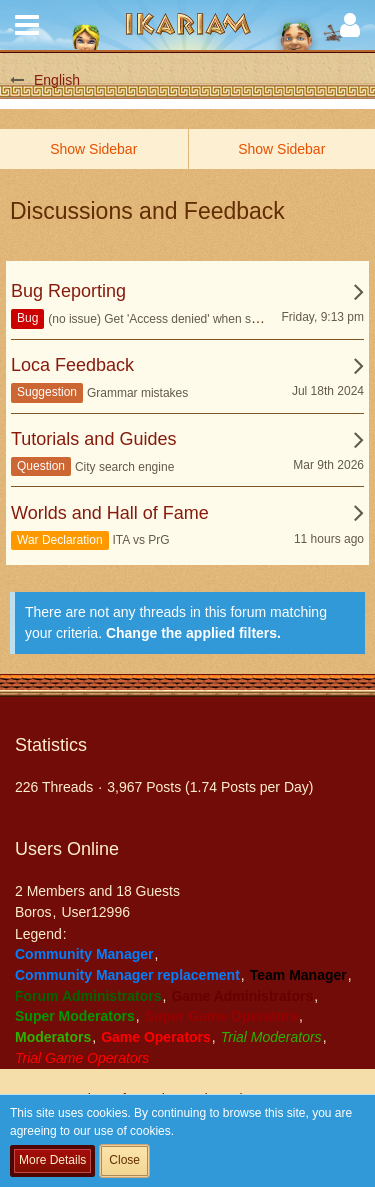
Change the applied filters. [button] (193, 633)
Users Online (67, 849)
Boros (33, 912)
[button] (27, 25)
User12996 (95, 912)
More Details (52, 1160)
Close (124, 1160)
